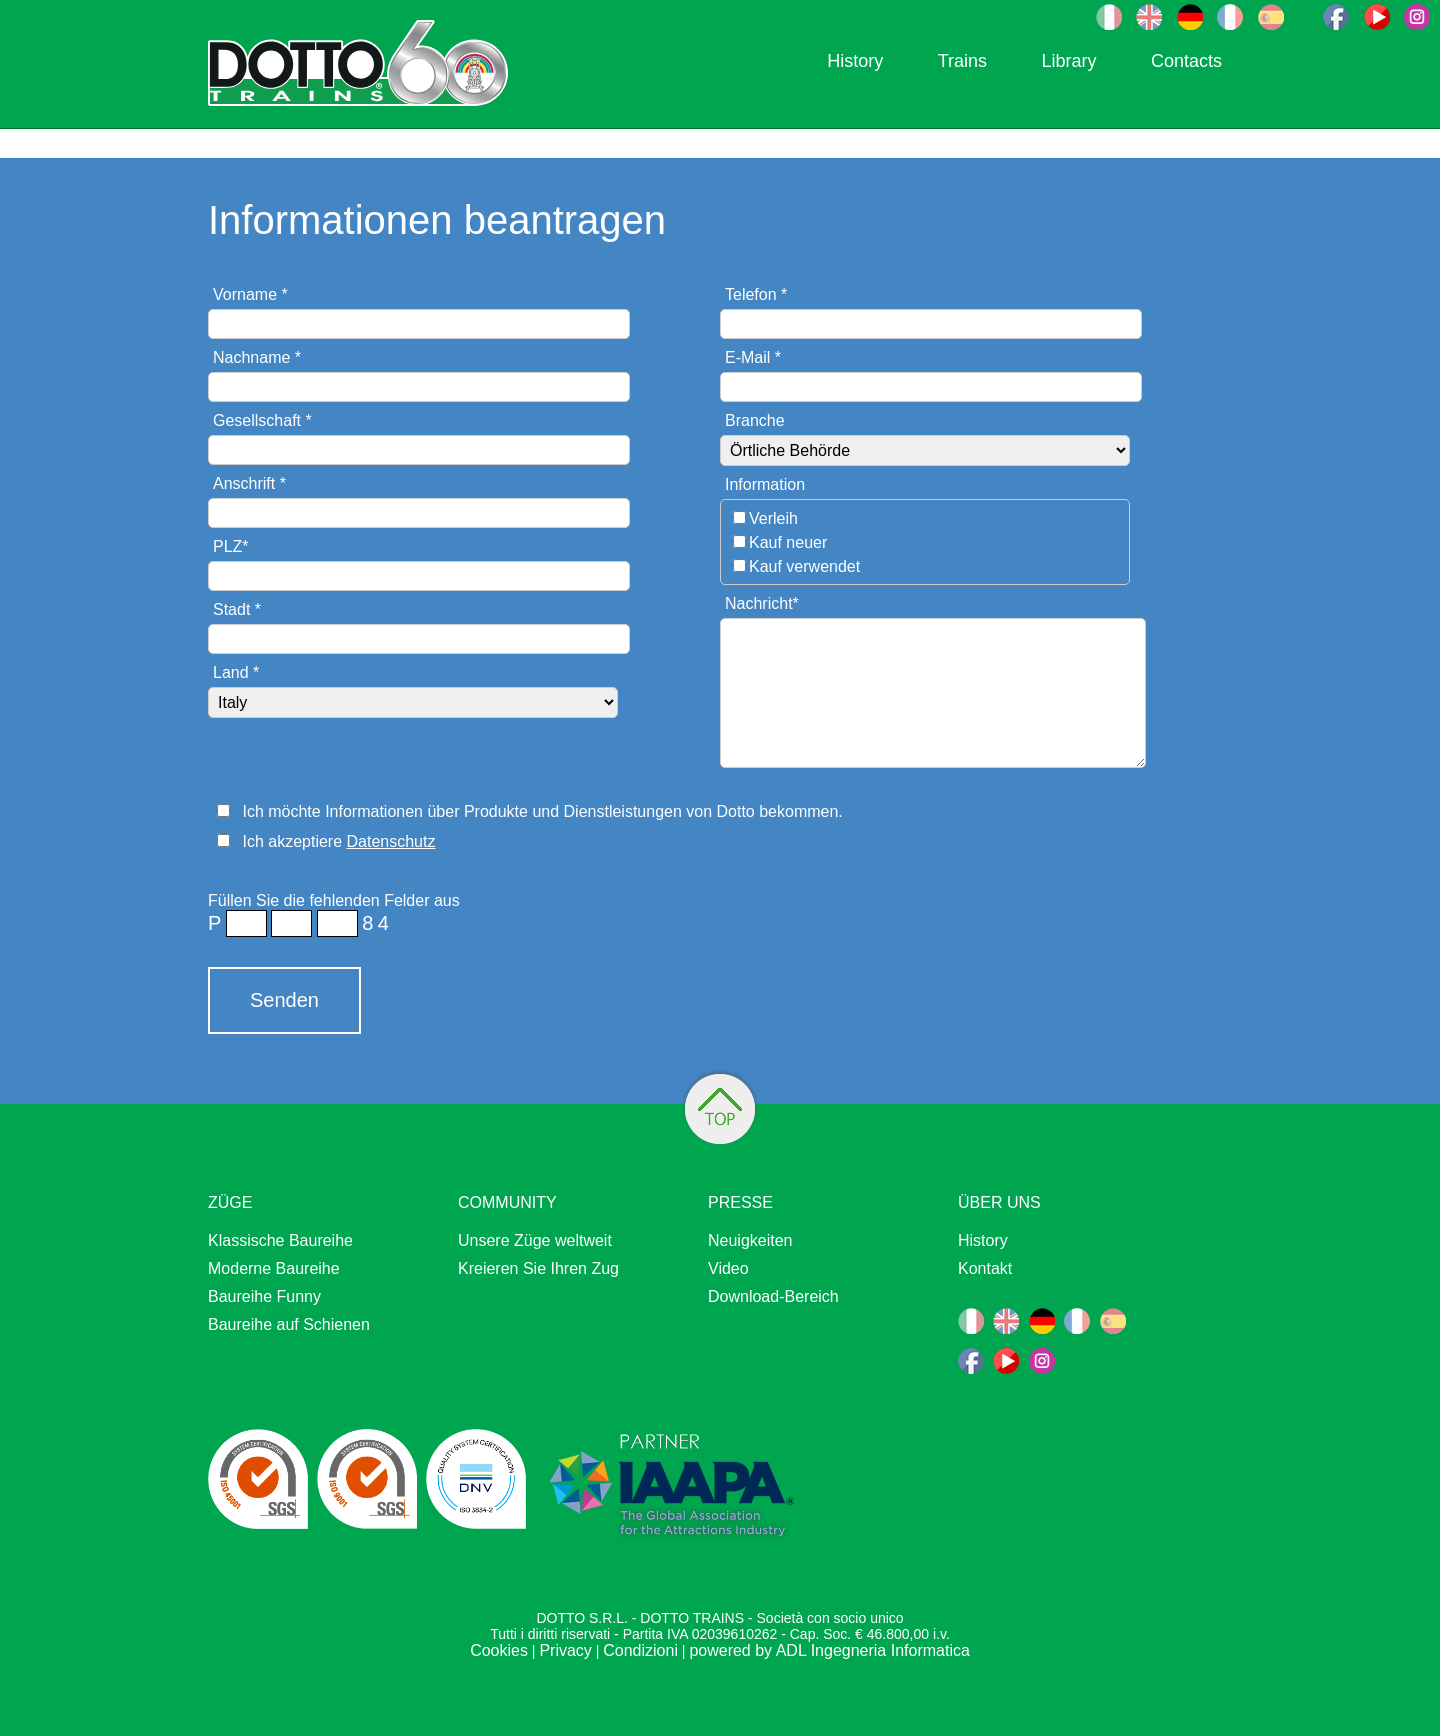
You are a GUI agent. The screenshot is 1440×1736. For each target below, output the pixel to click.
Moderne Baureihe (274, 1268)
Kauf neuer (788, 542)
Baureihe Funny (264, 1296)
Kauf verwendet (804, 566)
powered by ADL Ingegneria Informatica (829, 1650)
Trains (962, 61)
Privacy (565, 1650)
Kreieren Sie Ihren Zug (538, 1268)
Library (1068, 61)
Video (728, 1268)
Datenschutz (391, 841)
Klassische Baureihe (280, 1240)
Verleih (773, 518)
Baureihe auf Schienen (289, 1324)
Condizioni (640, 1650)
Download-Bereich (773, 1296)
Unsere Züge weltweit (535, 1240)
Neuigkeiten (750, 1240)
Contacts (1186, 61)
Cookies (499, 1650)
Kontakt (985, 1268)
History (855, 61)
